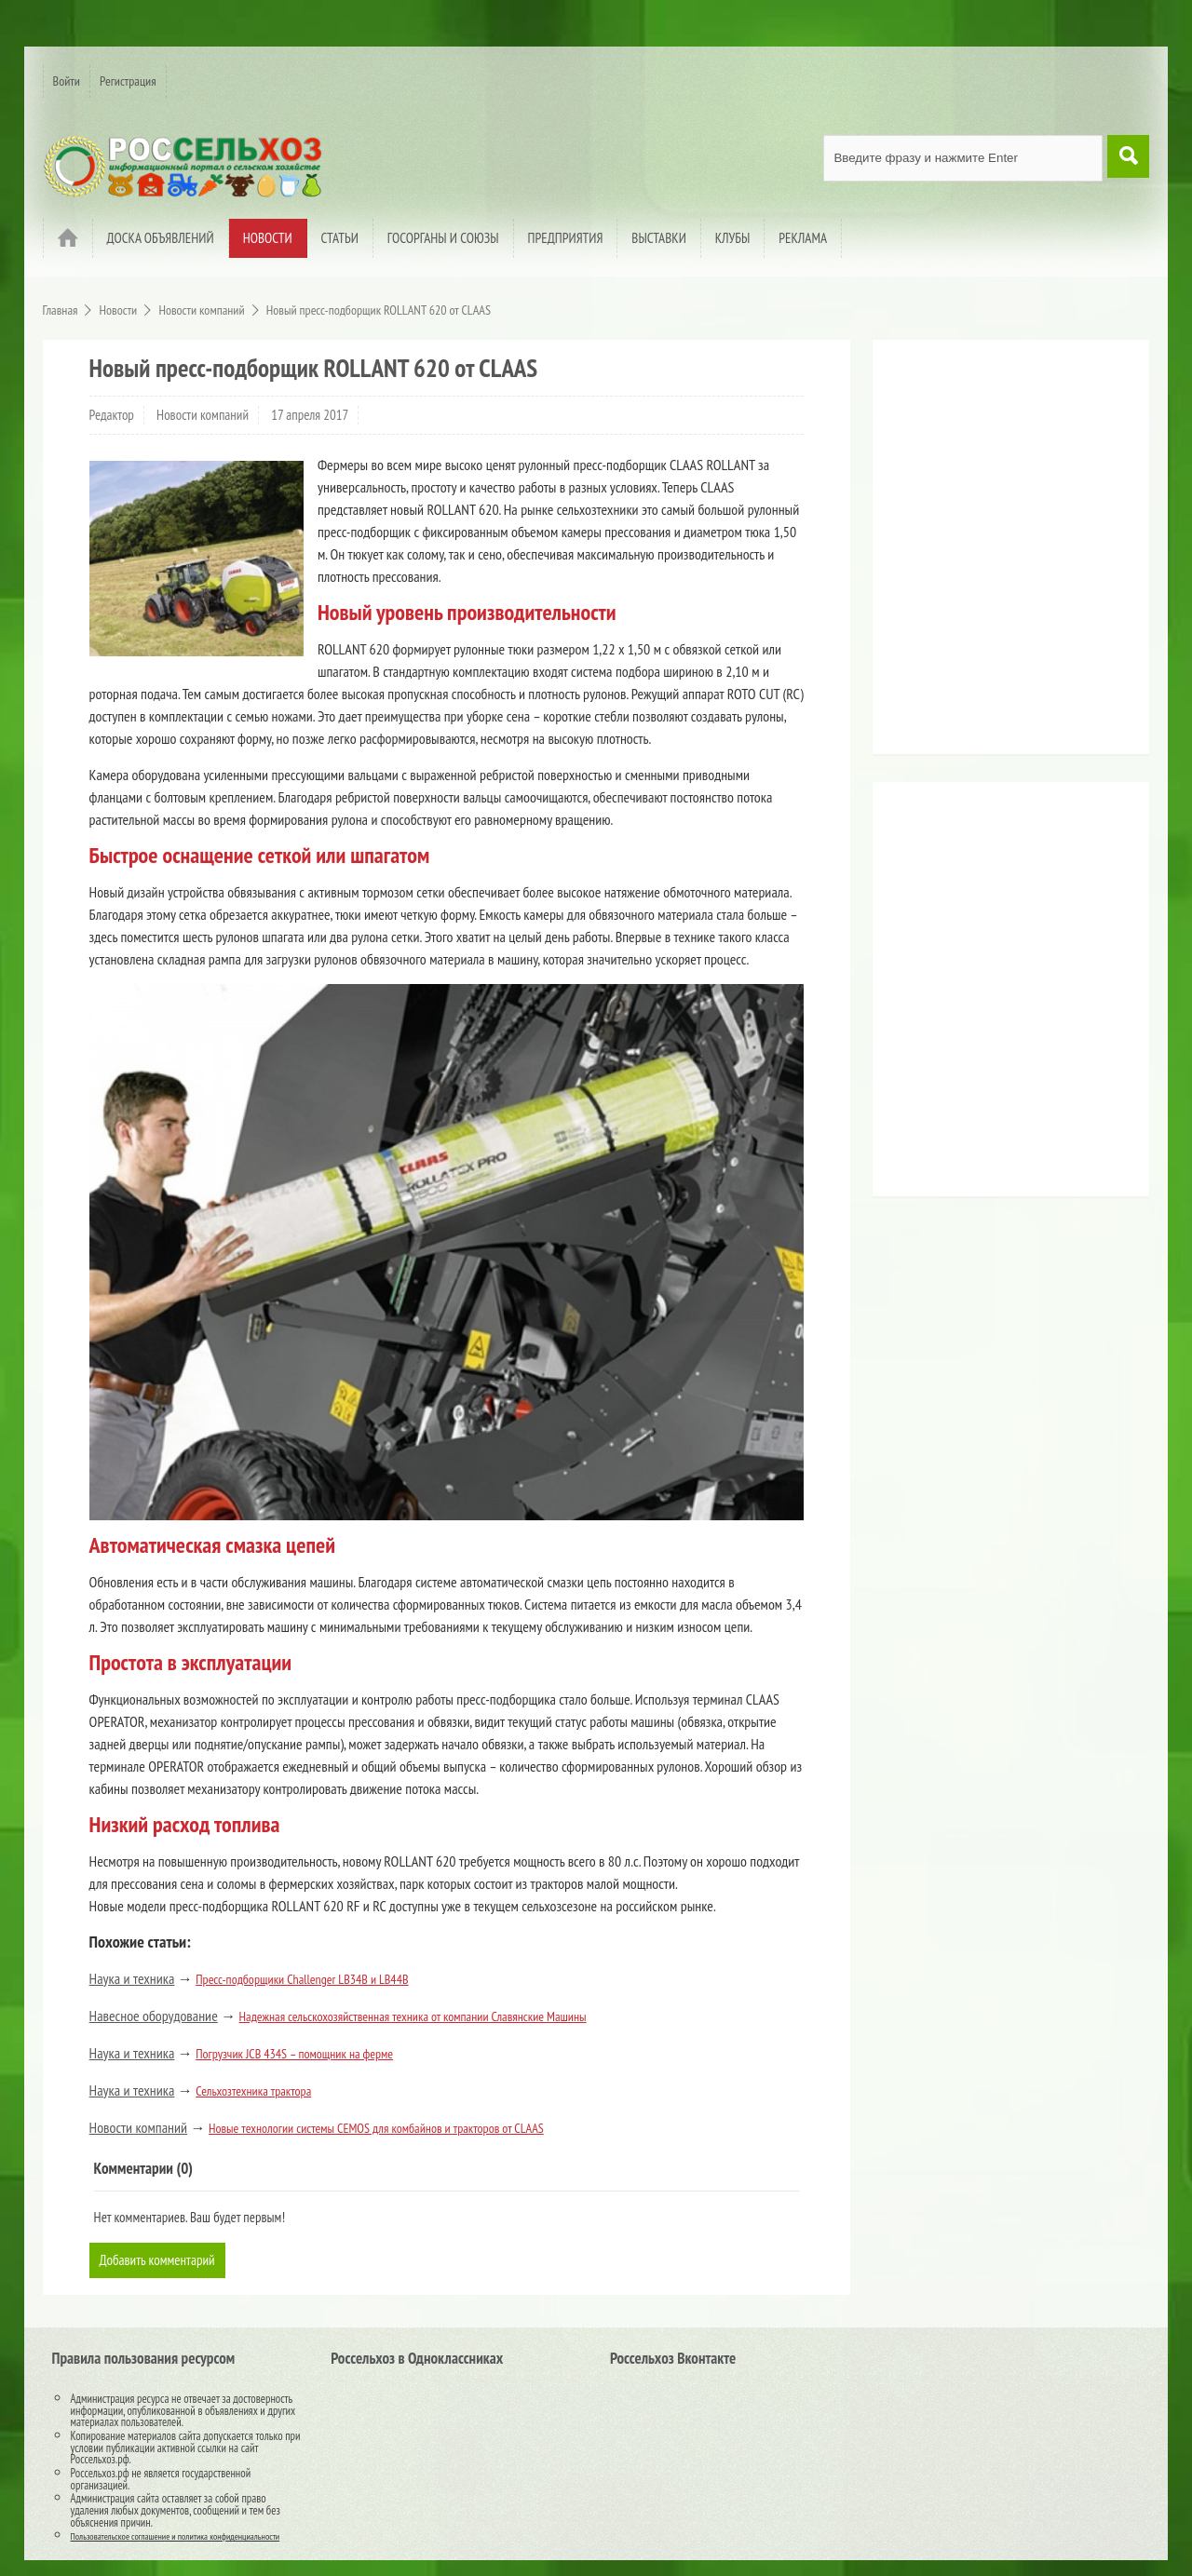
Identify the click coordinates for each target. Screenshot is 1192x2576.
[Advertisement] (998, 554)
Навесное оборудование (153, 2015)
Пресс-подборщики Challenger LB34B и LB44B (302, 1979)
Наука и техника (132, 1978)
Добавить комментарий (161, 2260)
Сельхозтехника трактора (253, 2091)
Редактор (111, 415)
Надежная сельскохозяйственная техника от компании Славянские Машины (413, 2016)
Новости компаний (202, 415)
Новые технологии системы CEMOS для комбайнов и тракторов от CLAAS (376, 2128)
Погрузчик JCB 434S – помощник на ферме (294, 2053)
